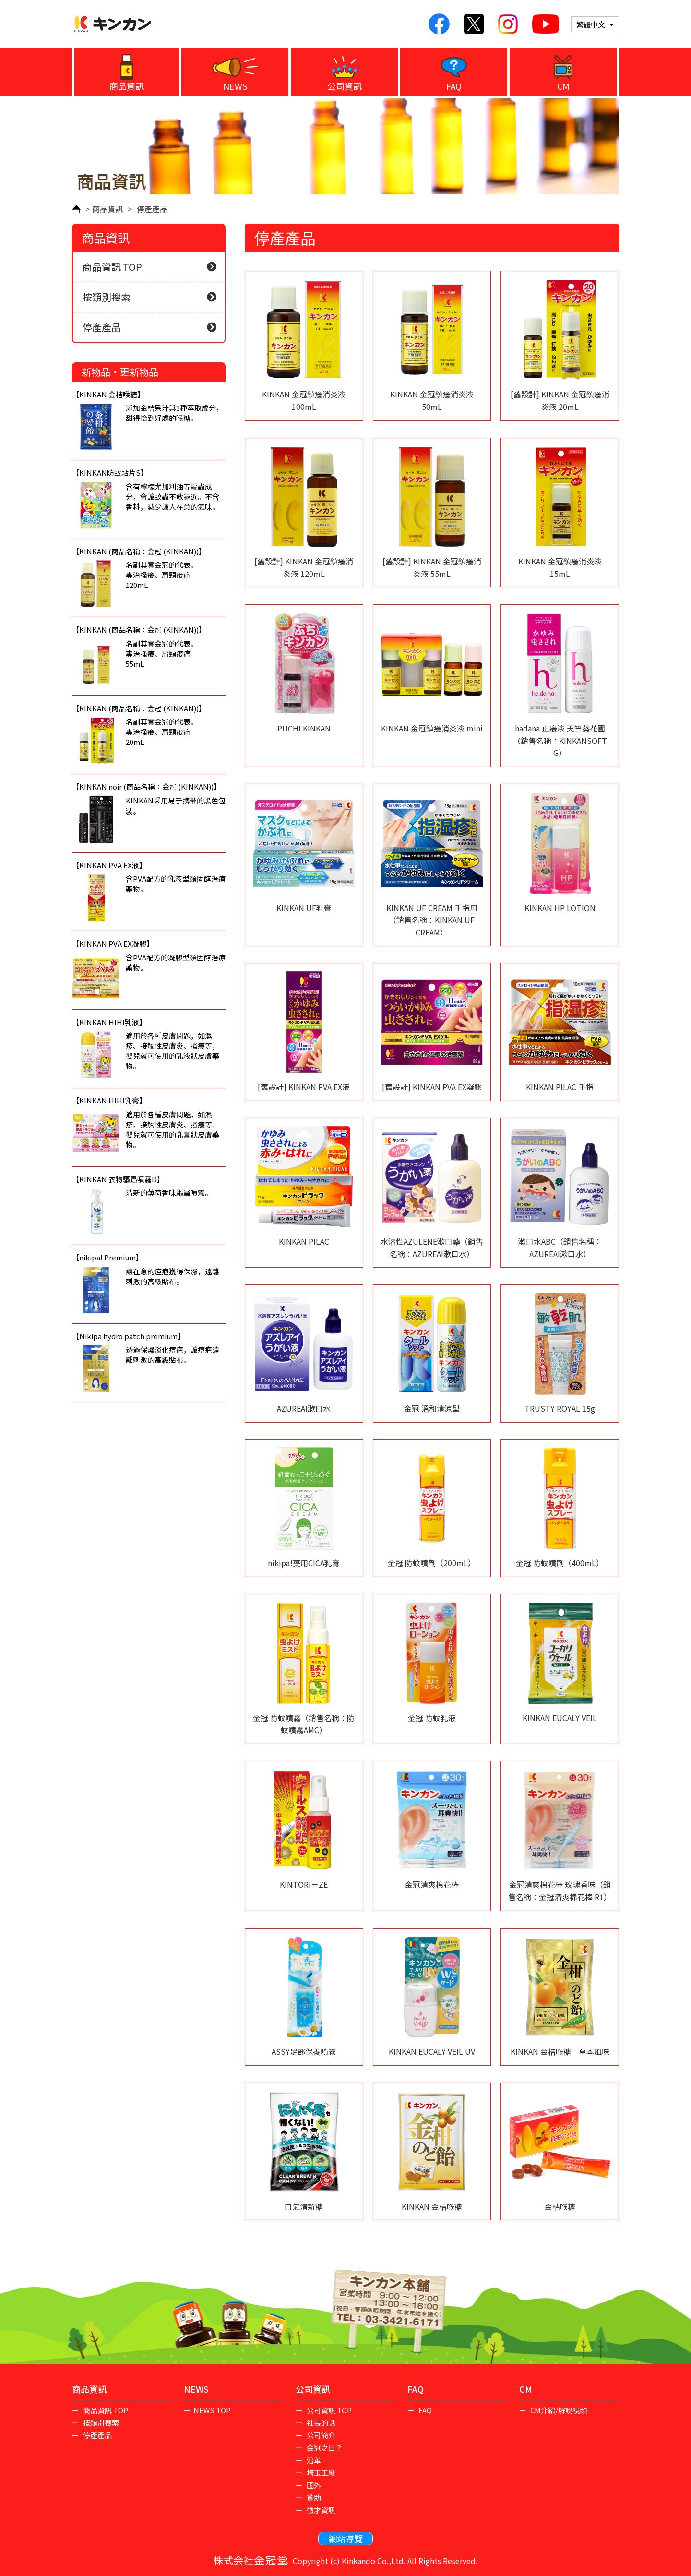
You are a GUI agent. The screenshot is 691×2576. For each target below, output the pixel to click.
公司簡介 (320, 2435)
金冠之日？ (324, 2448)
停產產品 (149, 327)
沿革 (313, 2460)
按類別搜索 (149, 297)
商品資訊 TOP (149, 267)
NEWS (235, 86)
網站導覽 (345, 2538)
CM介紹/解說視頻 (558, 2410)
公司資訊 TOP (328, 2410)
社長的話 (320, 2423)
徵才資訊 (320, 2510)
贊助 (313, 2497)
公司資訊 (344, 86)
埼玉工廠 (320, 2473)
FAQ (454, 86)
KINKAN (112, 24)
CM (563, 86)
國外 (313, 2485)
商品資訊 (126, 86)
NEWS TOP (212, 2410)
